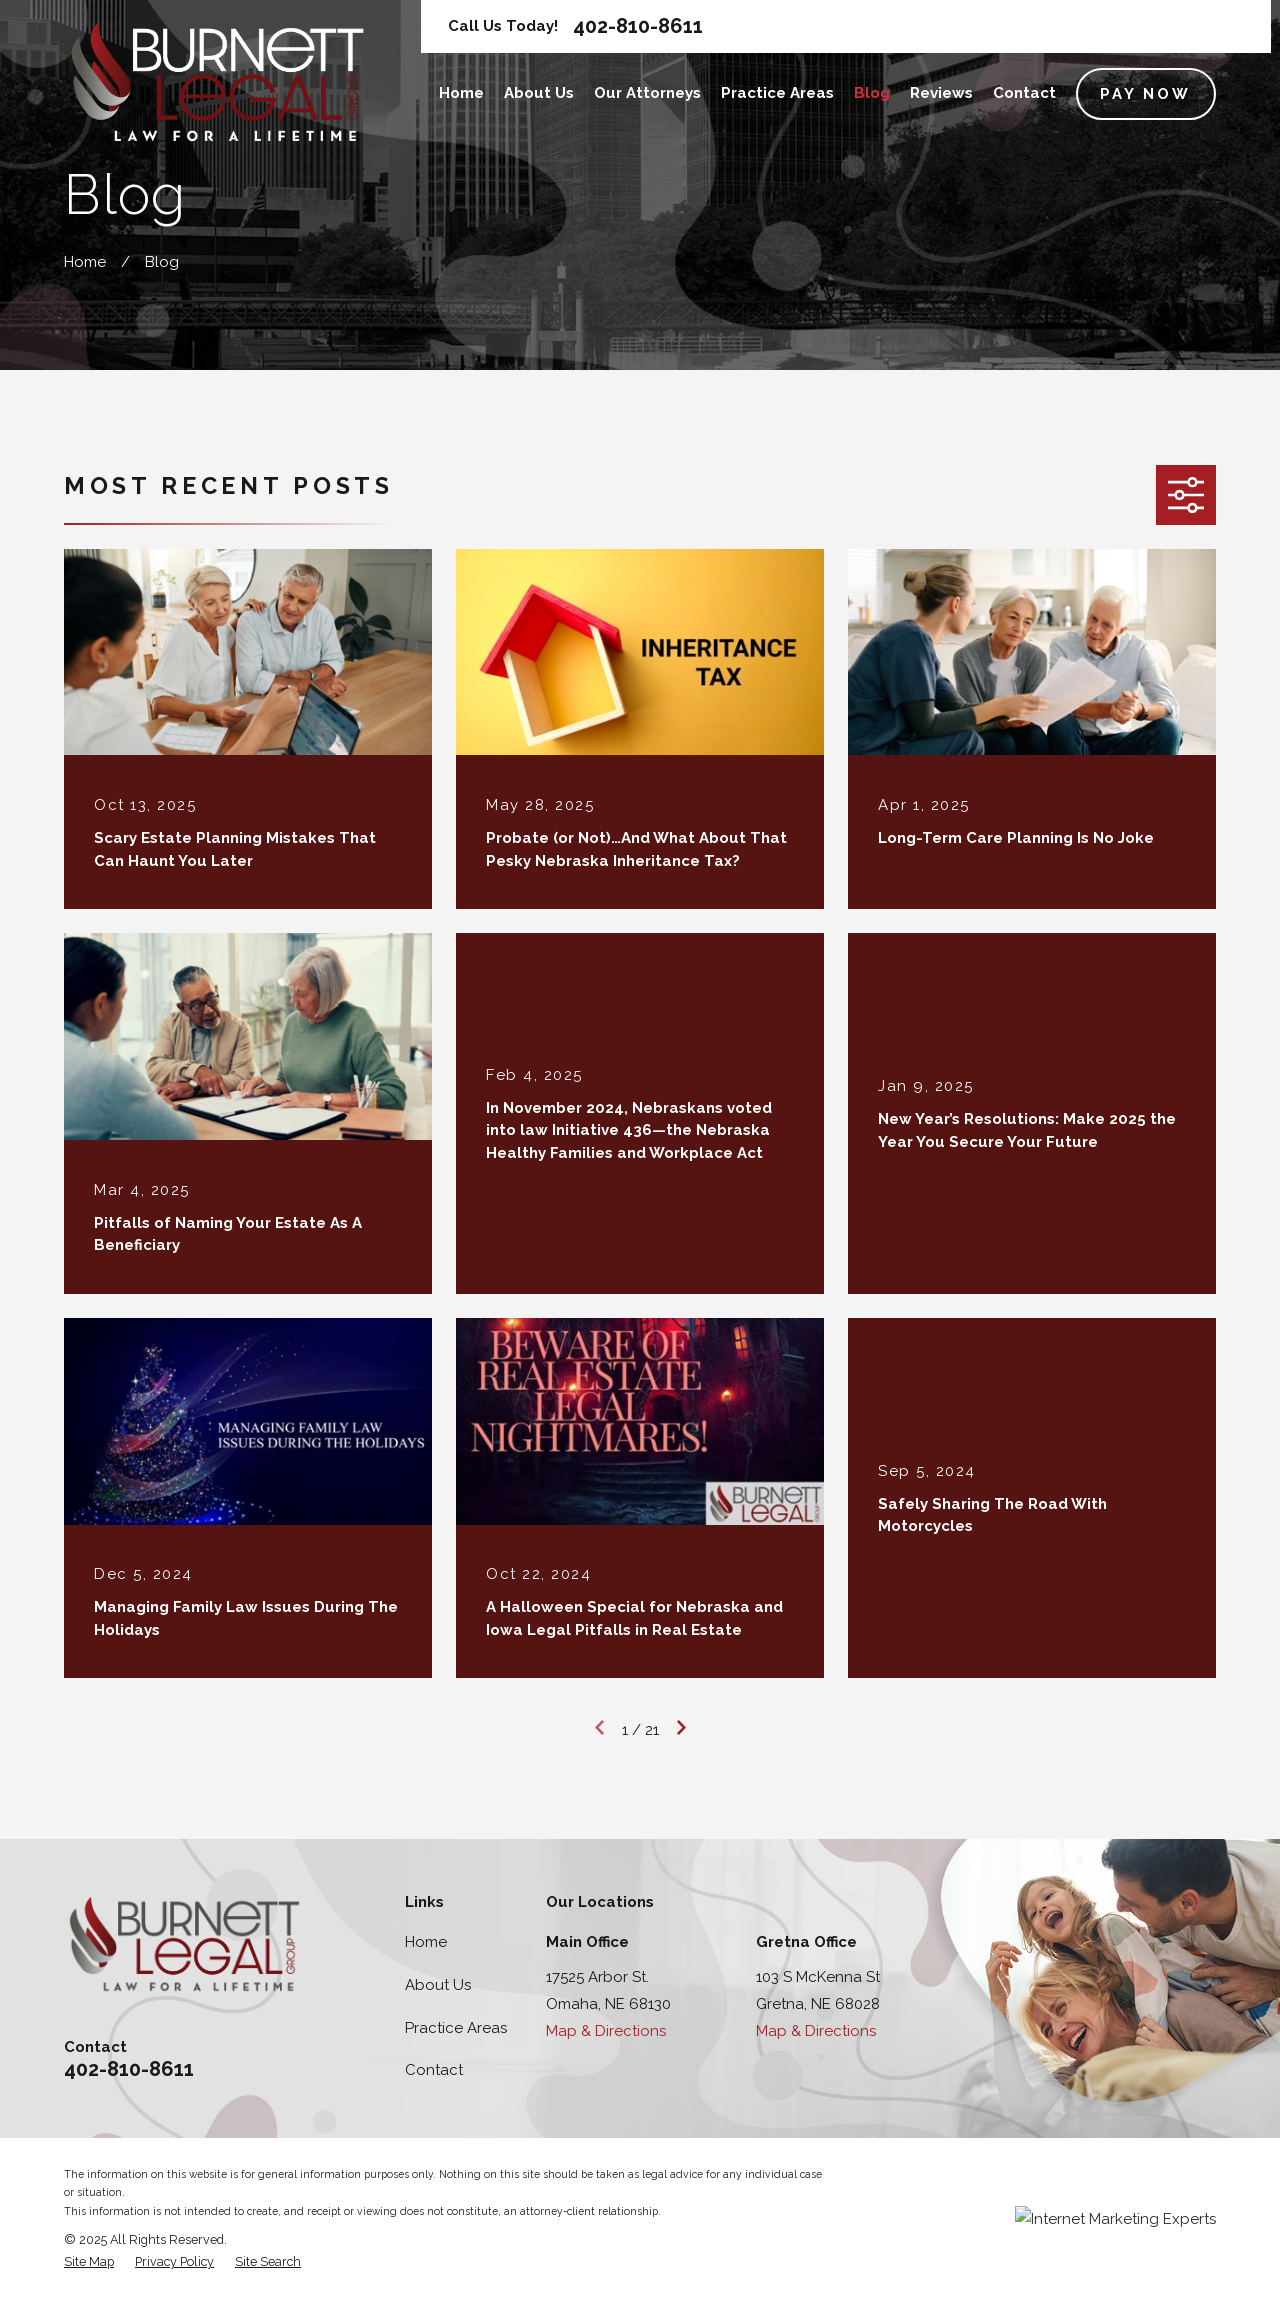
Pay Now (1145, 94)
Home (426, 1942)
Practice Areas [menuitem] (777, 93)
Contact (434, 2070)
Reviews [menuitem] (941, 93)
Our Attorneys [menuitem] (647, 93)
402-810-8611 (638, 26)
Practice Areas (456, 2028)
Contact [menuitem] (1024, 93)
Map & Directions (606, 2031)
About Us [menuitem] (539, 93)
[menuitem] (89, 2262)
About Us (438, 1985)
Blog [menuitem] (872, 93)
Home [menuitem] (461, 93)
